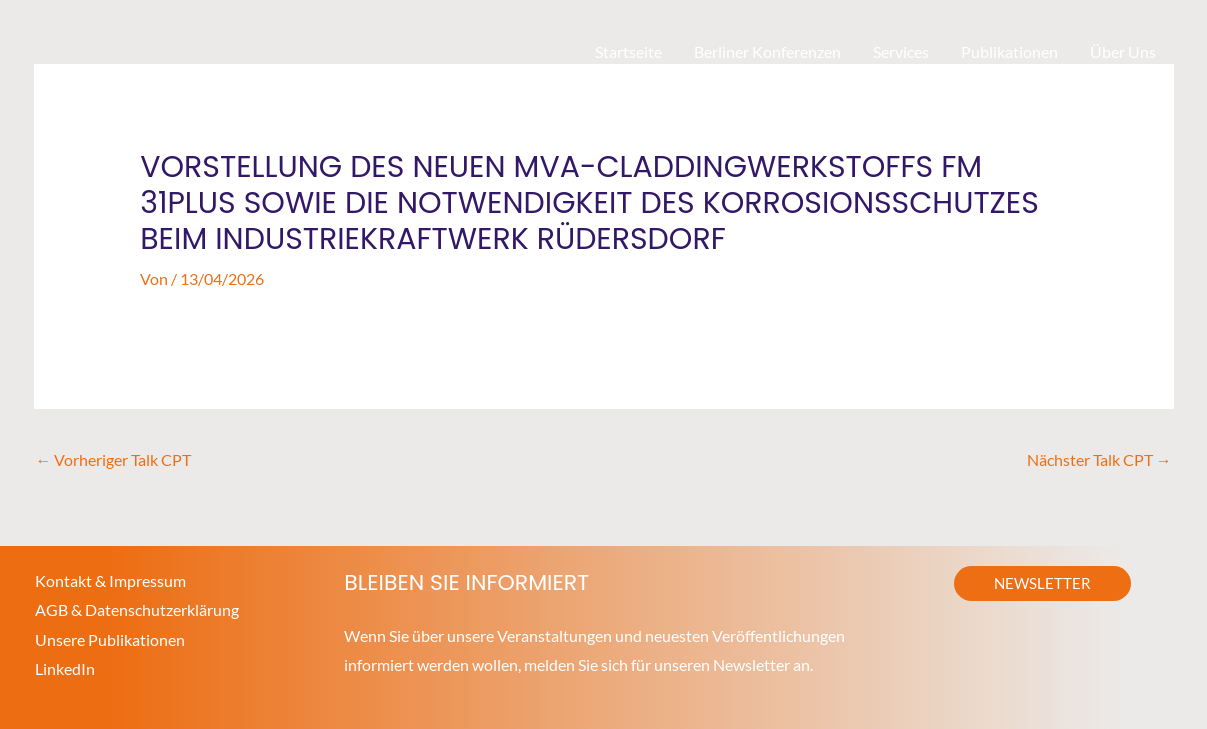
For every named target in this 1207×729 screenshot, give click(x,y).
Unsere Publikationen (110, 639)
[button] (1042, 582)
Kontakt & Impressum (110, 579)
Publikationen (1009, 51)
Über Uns (1123, 51)
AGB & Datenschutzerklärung (137, 609)
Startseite (628, 51)
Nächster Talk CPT (1099, 458)
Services (901, 51)
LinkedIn (65, 669)
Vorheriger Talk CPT (114, 458)
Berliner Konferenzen (767, 51)
